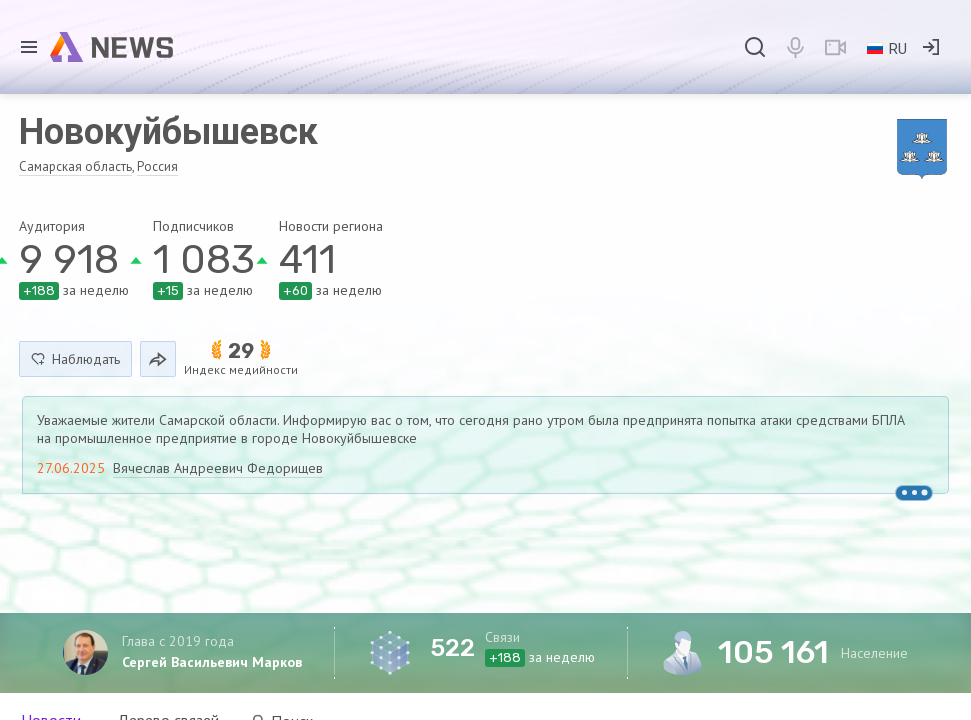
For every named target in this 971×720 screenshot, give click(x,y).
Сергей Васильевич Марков (212, 662)
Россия (157, 166)
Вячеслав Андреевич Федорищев (218, 468)
